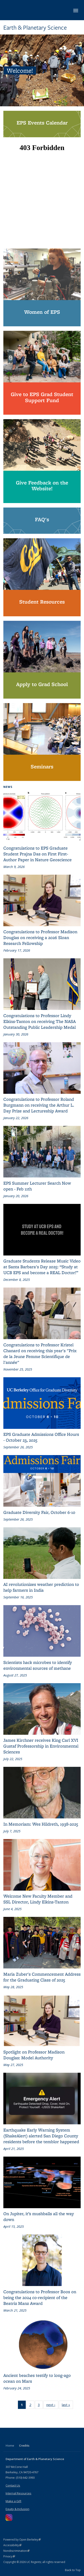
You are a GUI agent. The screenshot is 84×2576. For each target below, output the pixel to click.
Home (10, 2445)
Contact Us (13, 2485)
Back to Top (73, 2570)
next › (52, 2404)
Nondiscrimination (16, 2551)
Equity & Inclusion (17, 2509)
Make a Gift (13, 2501)
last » (67, 2404)
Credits (24, 2445)
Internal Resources (18, 2493)
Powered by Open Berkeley (22, 2539)
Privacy (9, 2556)
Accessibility (12, 2545)
